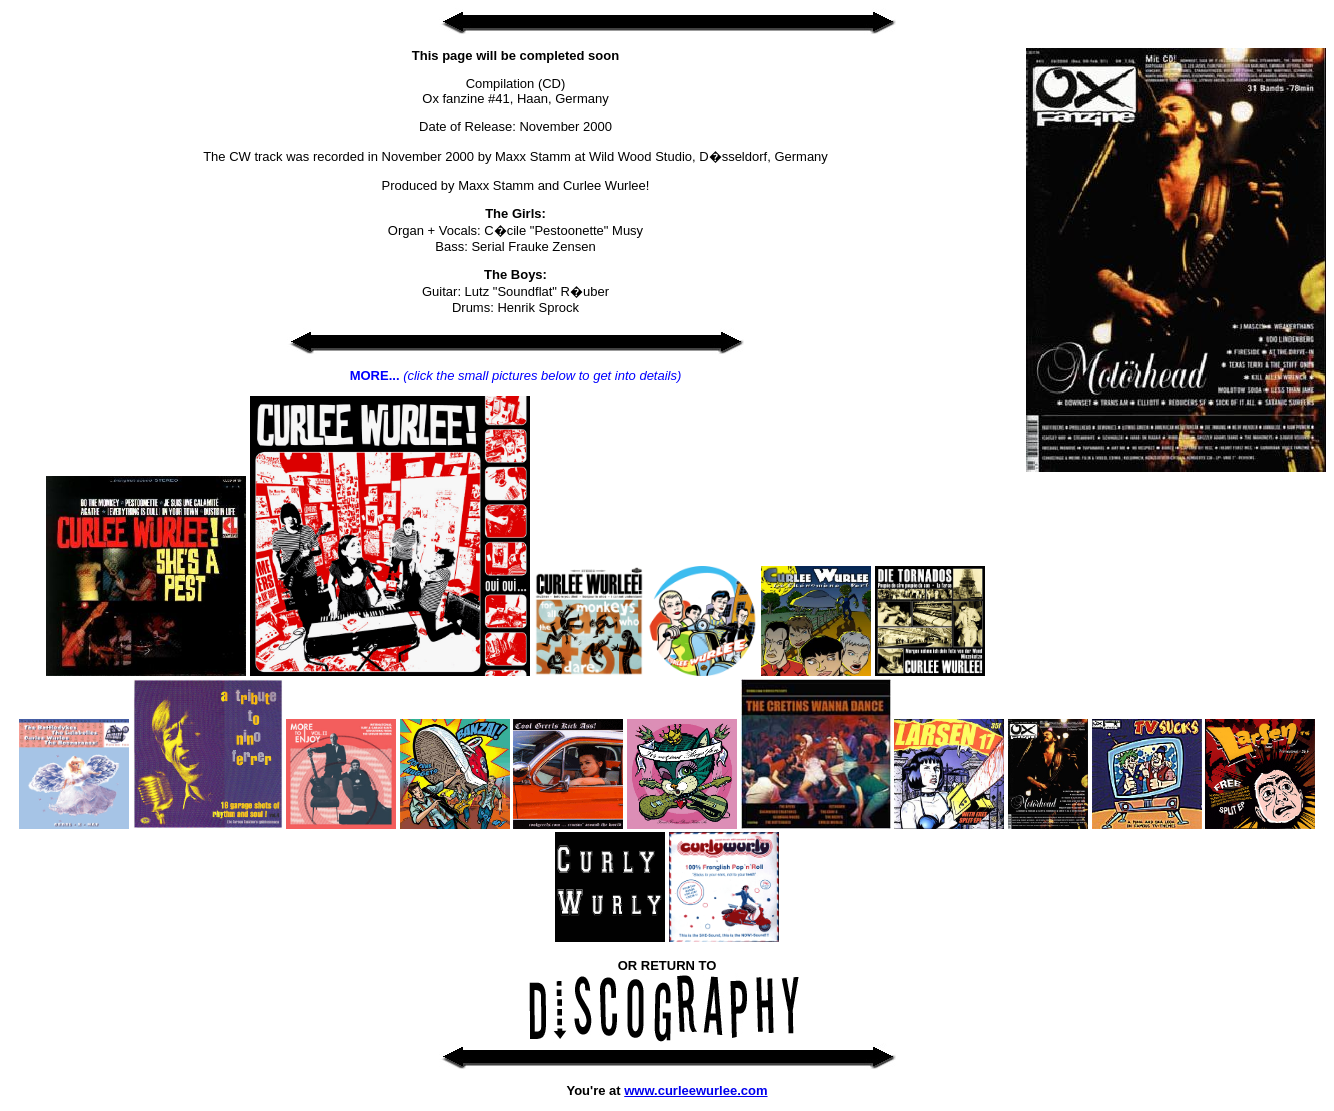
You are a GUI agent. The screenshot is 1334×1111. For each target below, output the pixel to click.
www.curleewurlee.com (695, 1090)
